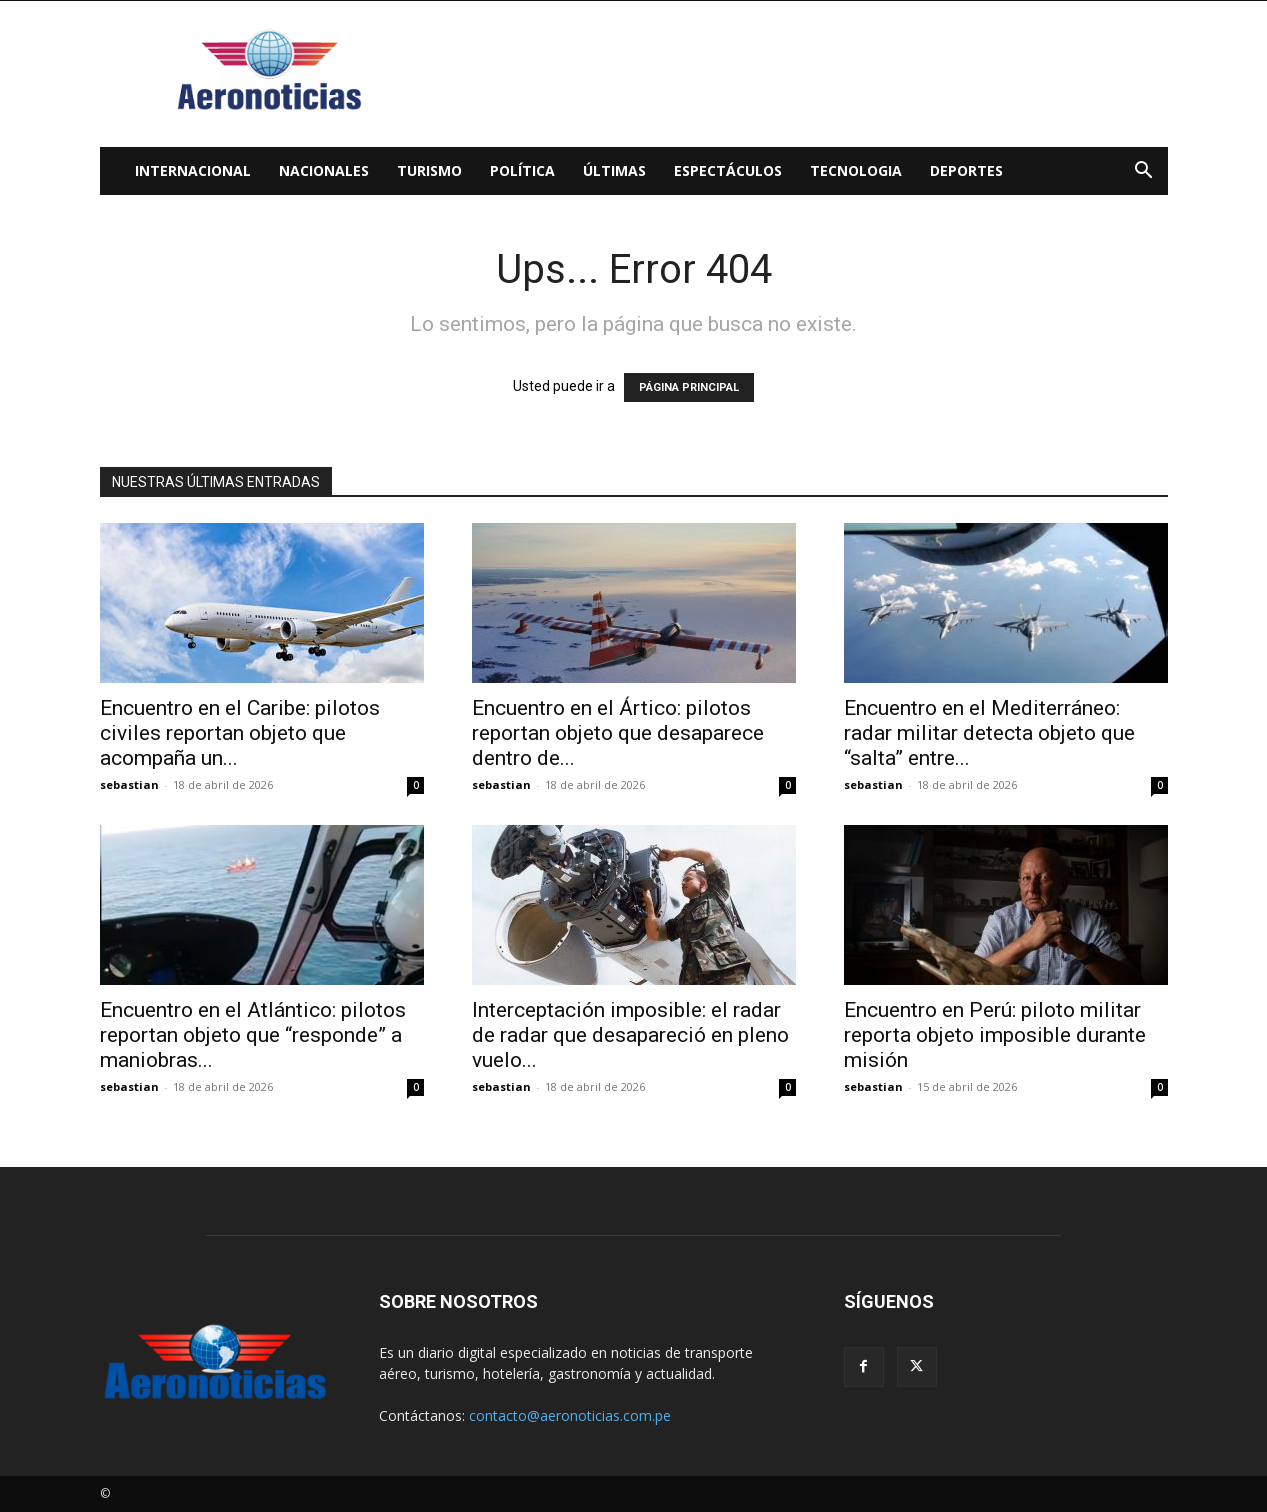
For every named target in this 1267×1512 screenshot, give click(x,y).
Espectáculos (728, 170)
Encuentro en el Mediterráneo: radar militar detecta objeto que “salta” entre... (989, 733)
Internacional (193, 170)
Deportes (966, 170)
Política (522, 170)
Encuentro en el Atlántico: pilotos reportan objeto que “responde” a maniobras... (253, 1035)
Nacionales (324, 170)
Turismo (429, 170)
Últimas (614, 170)
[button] (1144, 172)
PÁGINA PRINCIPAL (689, 387)
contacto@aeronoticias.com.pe (570, 1415)
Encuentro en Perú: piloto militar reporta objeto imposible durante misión (995, 1035)
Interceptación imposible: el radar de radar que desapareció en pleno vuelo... (630, 1035)
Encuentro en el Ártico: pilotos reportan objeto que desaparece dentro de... (618, 733)
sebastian (129, 784)
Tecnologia (856, 170)
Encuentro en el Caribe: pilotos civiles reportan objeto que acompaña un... (240, 733)
